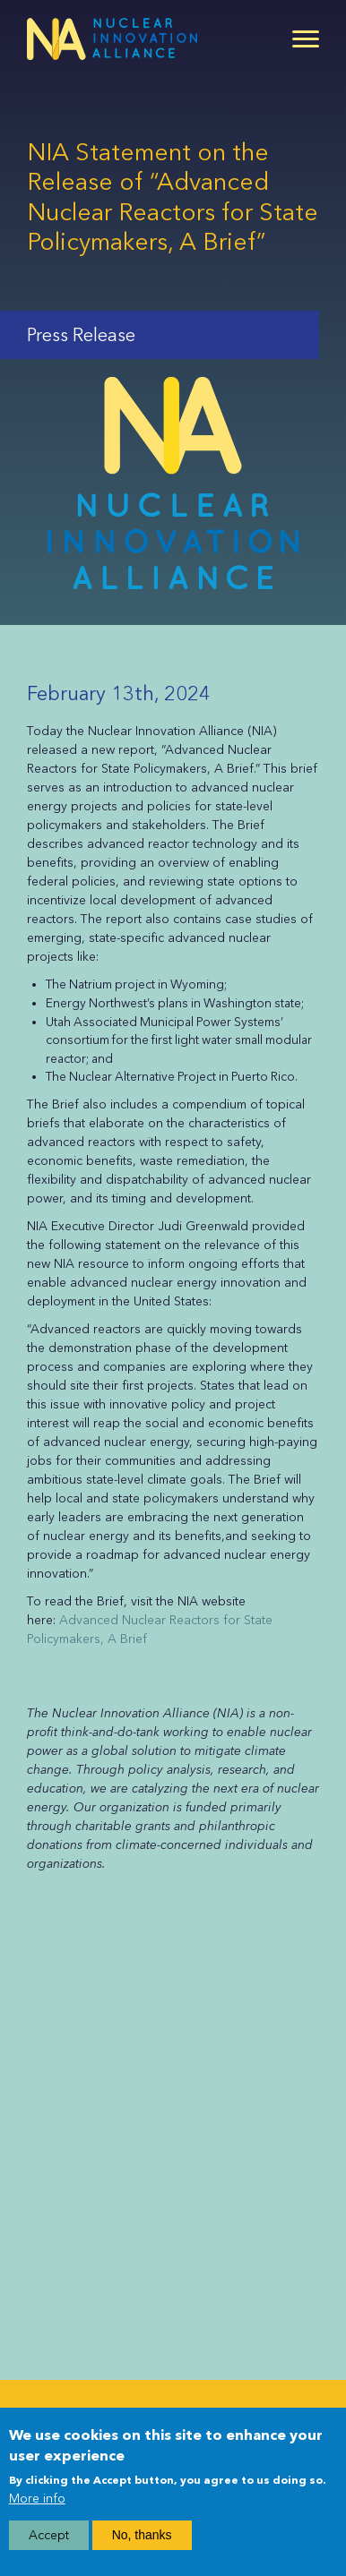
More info (37, 2498)
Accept (49, 2535)
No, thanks (142, 2535)
